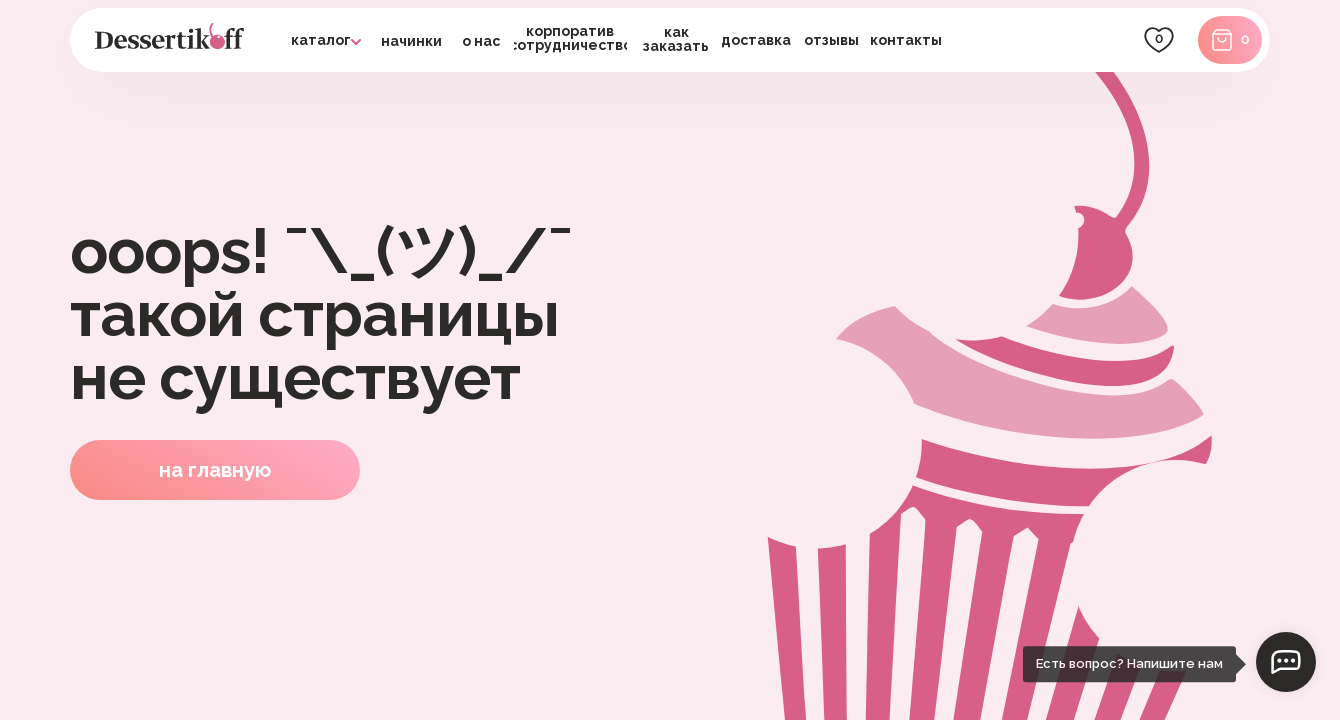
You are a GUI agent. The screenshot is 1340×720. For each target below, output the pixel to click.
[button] (756, 40)
